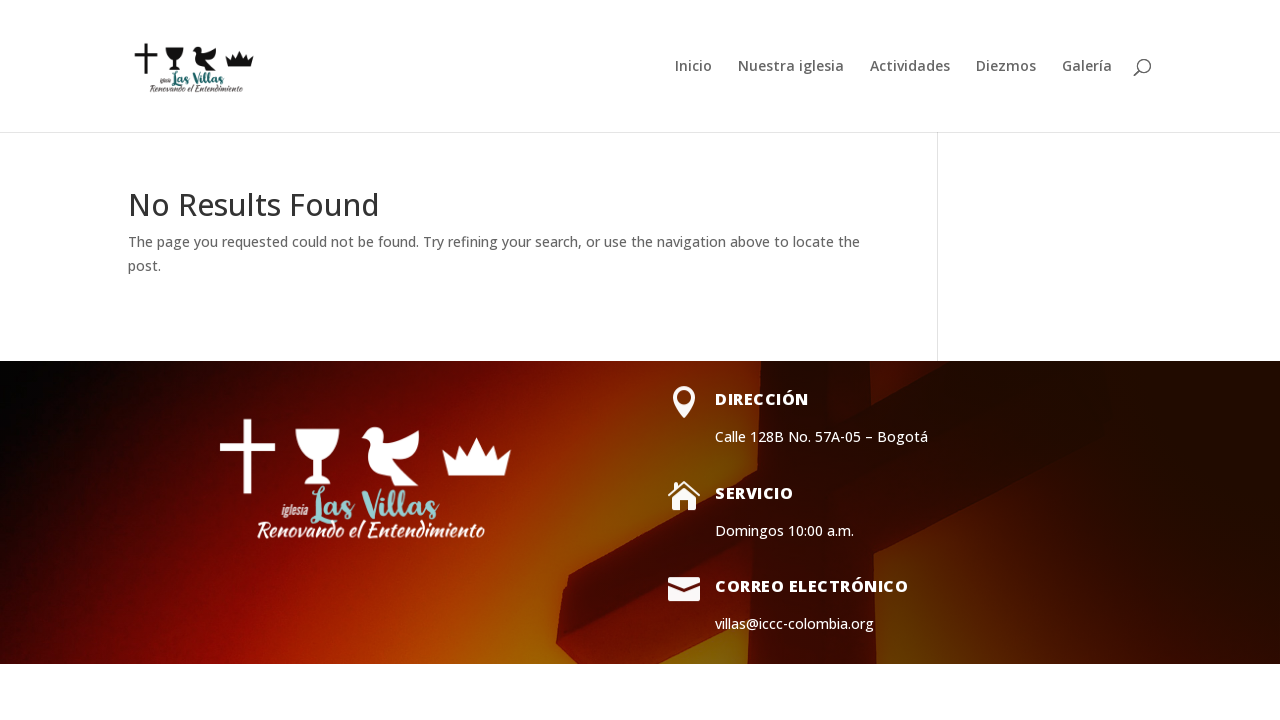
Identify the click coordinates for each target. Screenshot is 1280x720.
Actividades (910, 67)
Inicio (693, 67)
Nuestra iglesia (791, 67)
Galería (1087, 67)
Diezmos (1006, 67)
